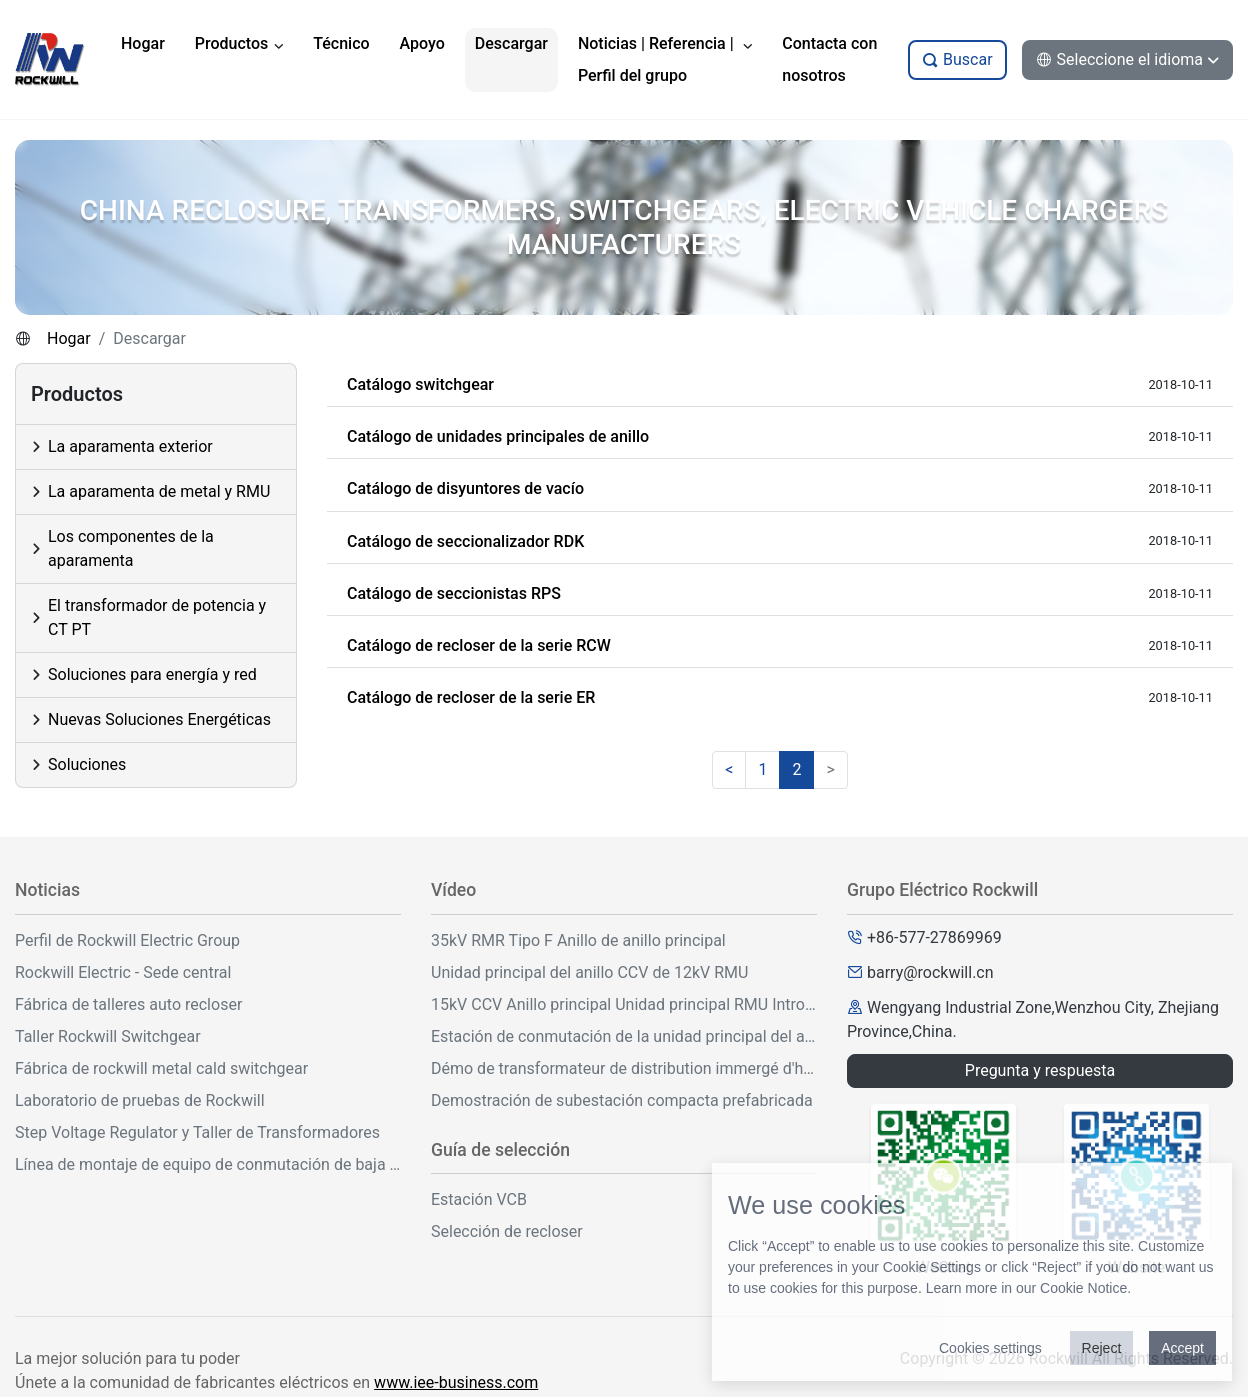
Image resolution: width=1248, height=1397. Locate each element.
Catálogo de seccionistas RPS (454, 593)
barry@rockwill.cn (930, 972)
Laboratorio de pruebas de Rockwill (140, 1100)
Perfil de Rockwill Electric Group (127, 940)
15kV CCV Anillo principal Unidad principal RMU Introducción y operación (624, 1004)
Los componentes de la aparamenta (131, 548)
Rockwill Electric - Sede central (123, 972)
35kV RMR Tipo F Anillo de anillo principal (578, 940)
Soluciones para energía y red (152, 674)
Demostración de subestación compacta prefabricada (622, 1100)
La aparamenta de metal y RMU (159, 491)
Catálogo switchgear (420, 384)
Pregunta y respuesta (1040, 1070)
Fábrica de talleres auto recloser (128, 1004)
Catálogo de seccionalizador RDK (465, 541)
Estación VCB (479, 1199)
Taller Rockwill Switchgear (108, 1036)
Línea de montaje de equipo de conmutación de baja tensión (208, 1164)
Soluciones (87, 764)
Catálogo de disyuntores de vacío (465, 488)
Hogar (69, 338)
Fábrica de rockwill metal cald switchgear (161, 1068)
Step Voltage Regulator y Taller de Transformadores (197, 1132)
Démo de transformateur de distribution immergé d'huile (624, 1068)
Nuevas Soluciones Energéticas (159, 719)
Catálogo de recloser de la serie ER (471, 697)
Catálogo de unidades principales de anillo (498, 436)
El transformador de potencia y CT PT (157, 617)
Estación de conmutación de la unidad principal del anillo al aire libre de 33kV (624, 1036)
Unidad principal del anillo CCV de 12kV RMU (589, 972)
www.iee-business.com (456, 1382)
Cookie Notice (1083, 1288)
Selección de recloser (507, 1231)
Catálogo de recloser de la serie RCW (479, 645)
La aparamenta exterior (130, 446)
